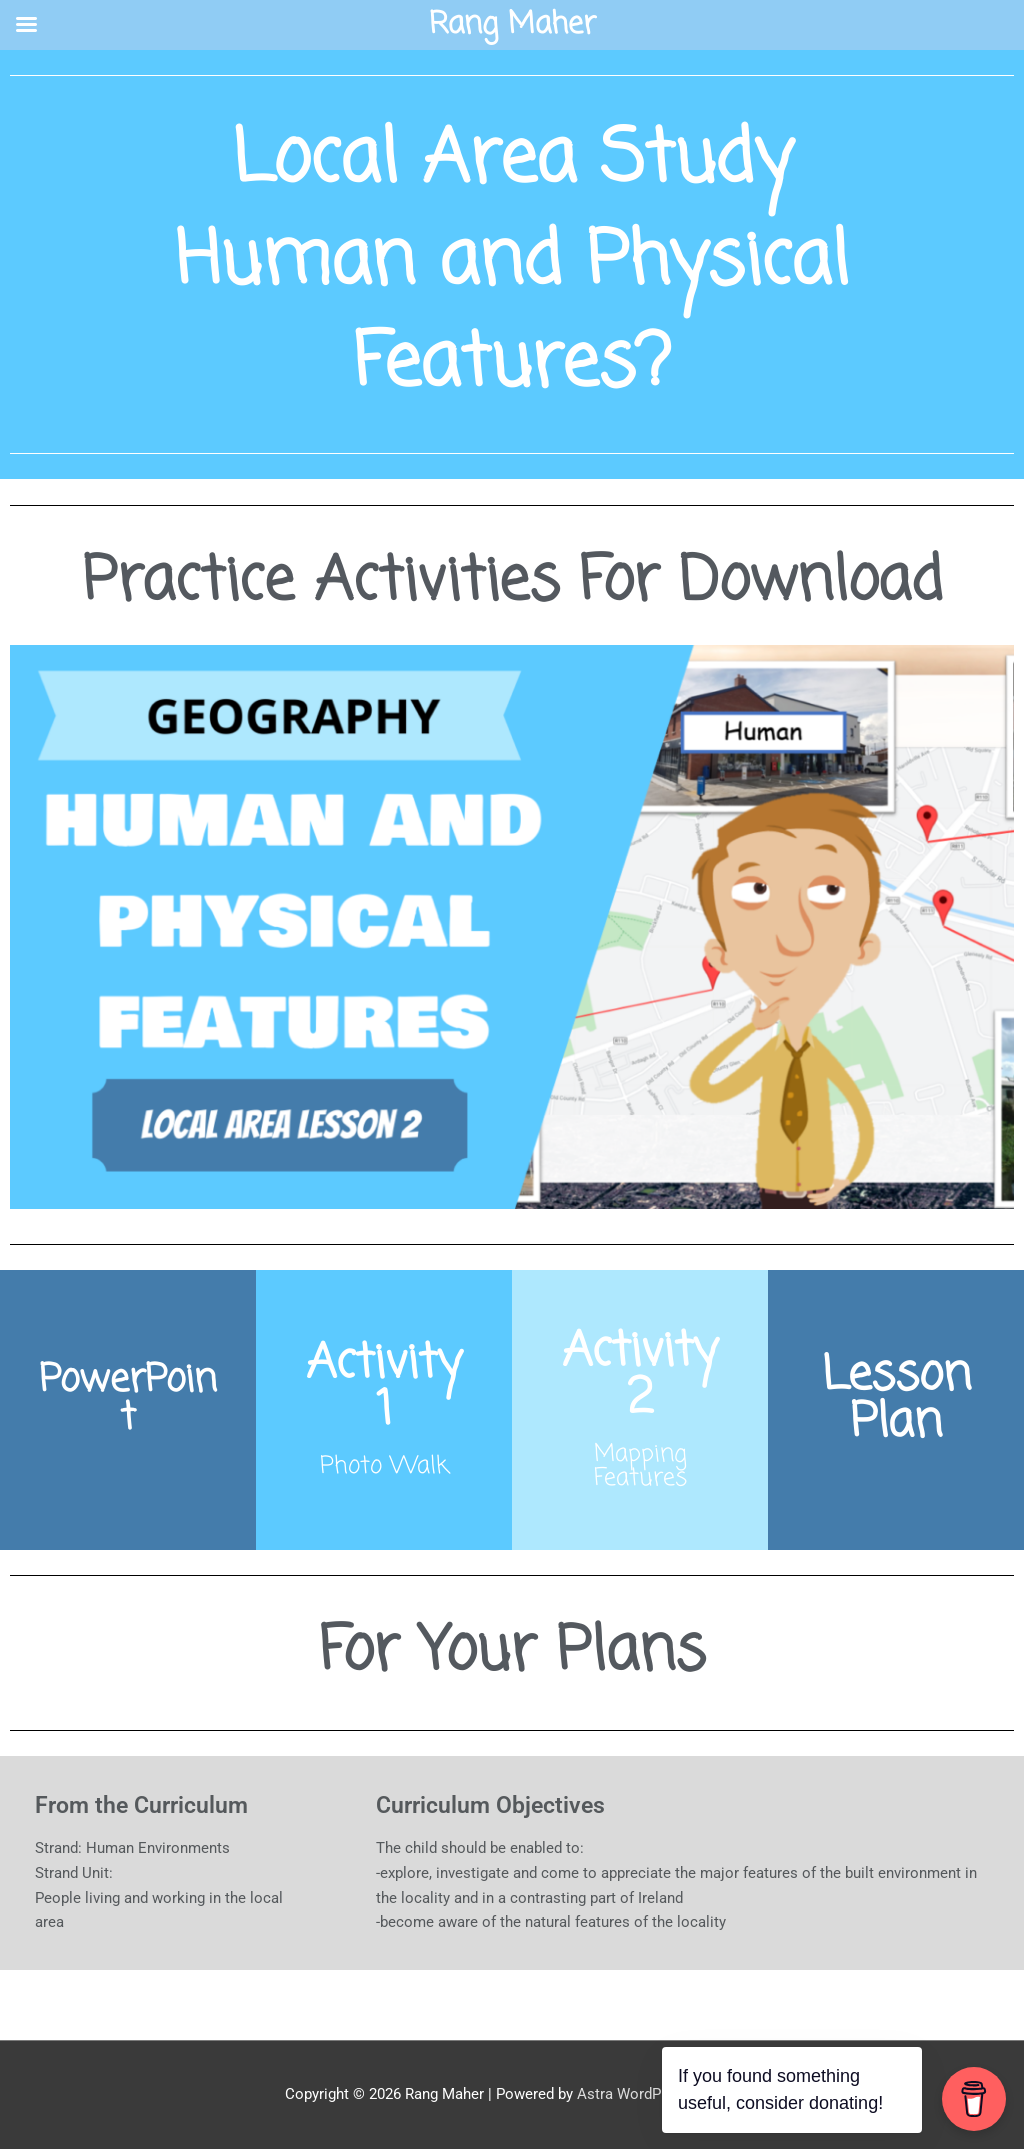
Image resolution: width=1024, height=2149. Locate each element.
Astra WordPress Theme (658, 2094)
